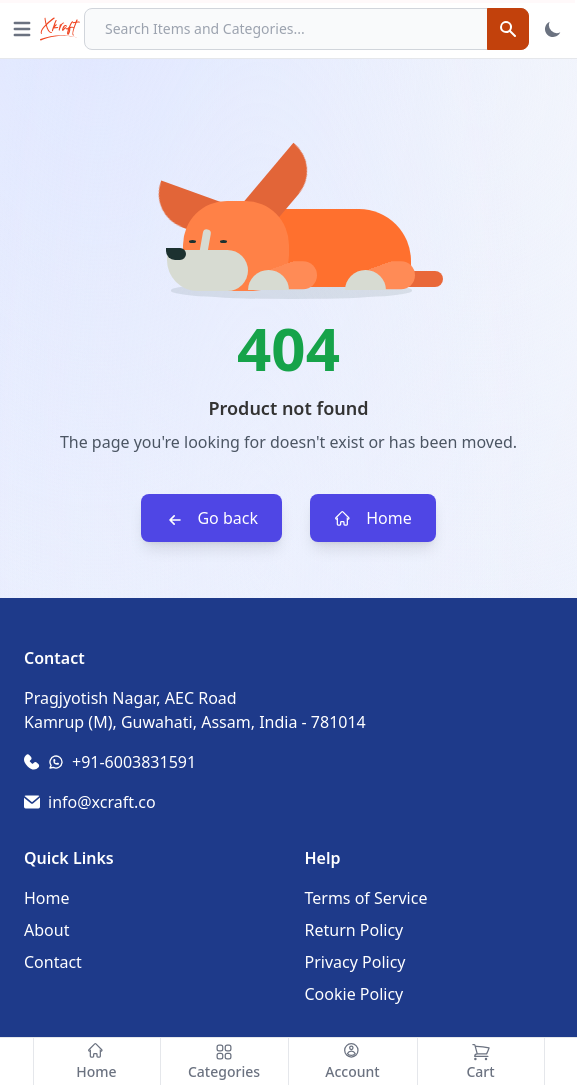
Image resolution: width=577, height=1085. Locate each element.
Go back (211, 518)
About (46, 930)
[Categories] (225, 1061)
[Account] (353, 1061)
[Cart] (481, 1061)
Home (373, 518)
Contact (53, 962)
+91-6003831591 (134, 762)
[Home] (97, 1061)
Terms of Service (366, 898)
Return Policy (354, 930)
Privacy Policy (355, 962)
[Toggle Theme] (553, 29)
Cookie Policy (354, 994)
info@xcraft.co (102, 802)
